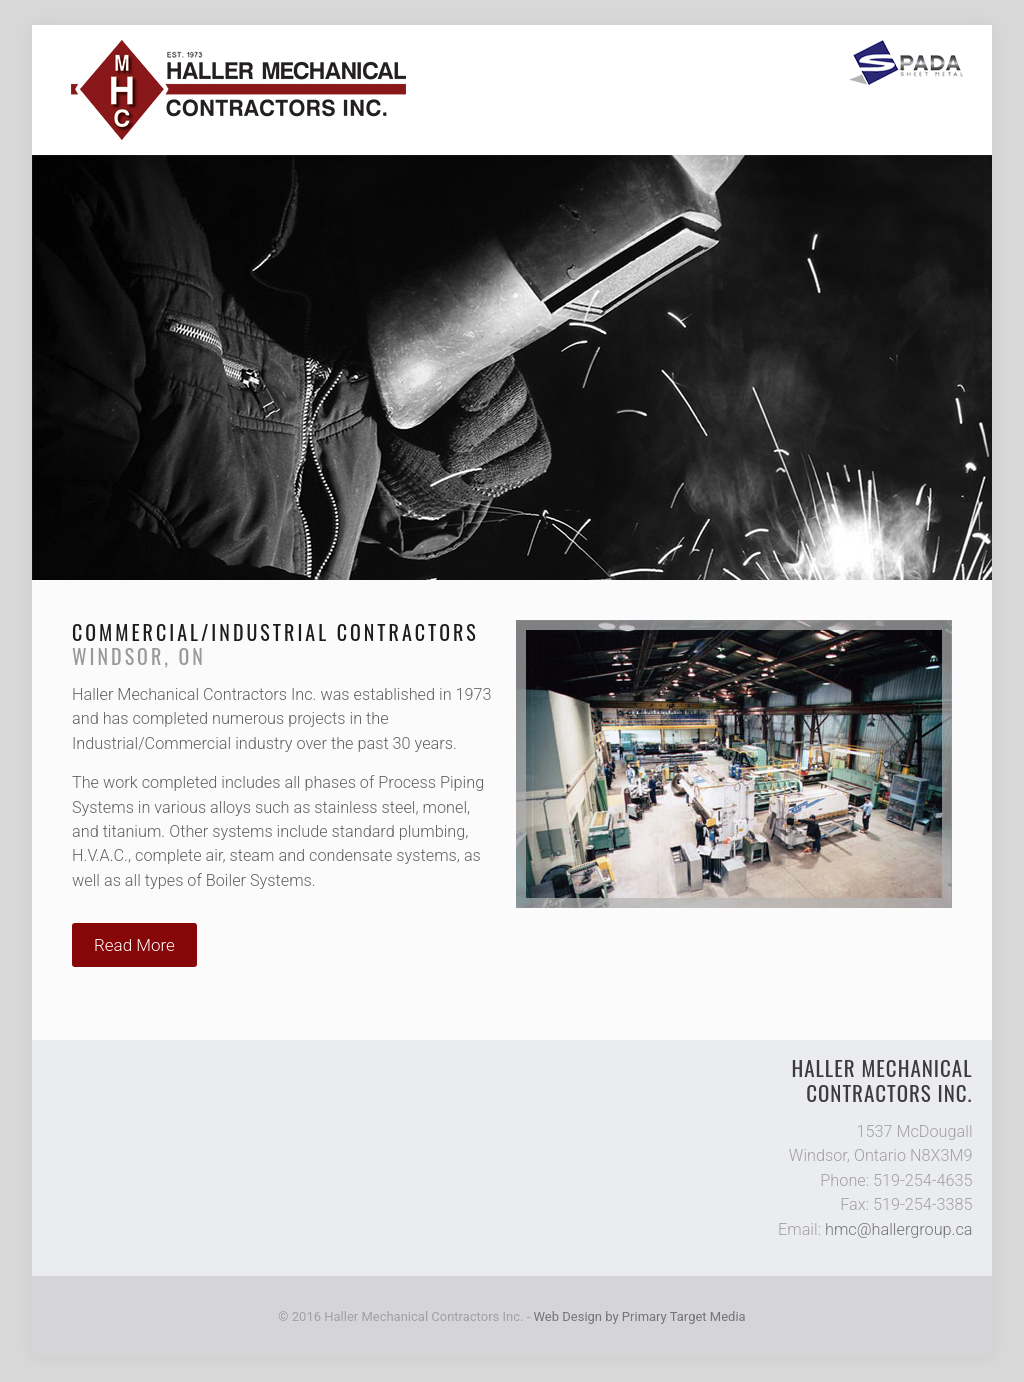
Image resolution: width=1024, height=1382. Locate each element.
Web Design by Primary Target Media (640, 1316)
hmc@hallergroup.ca (899, 1229)
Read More (134, 945)
